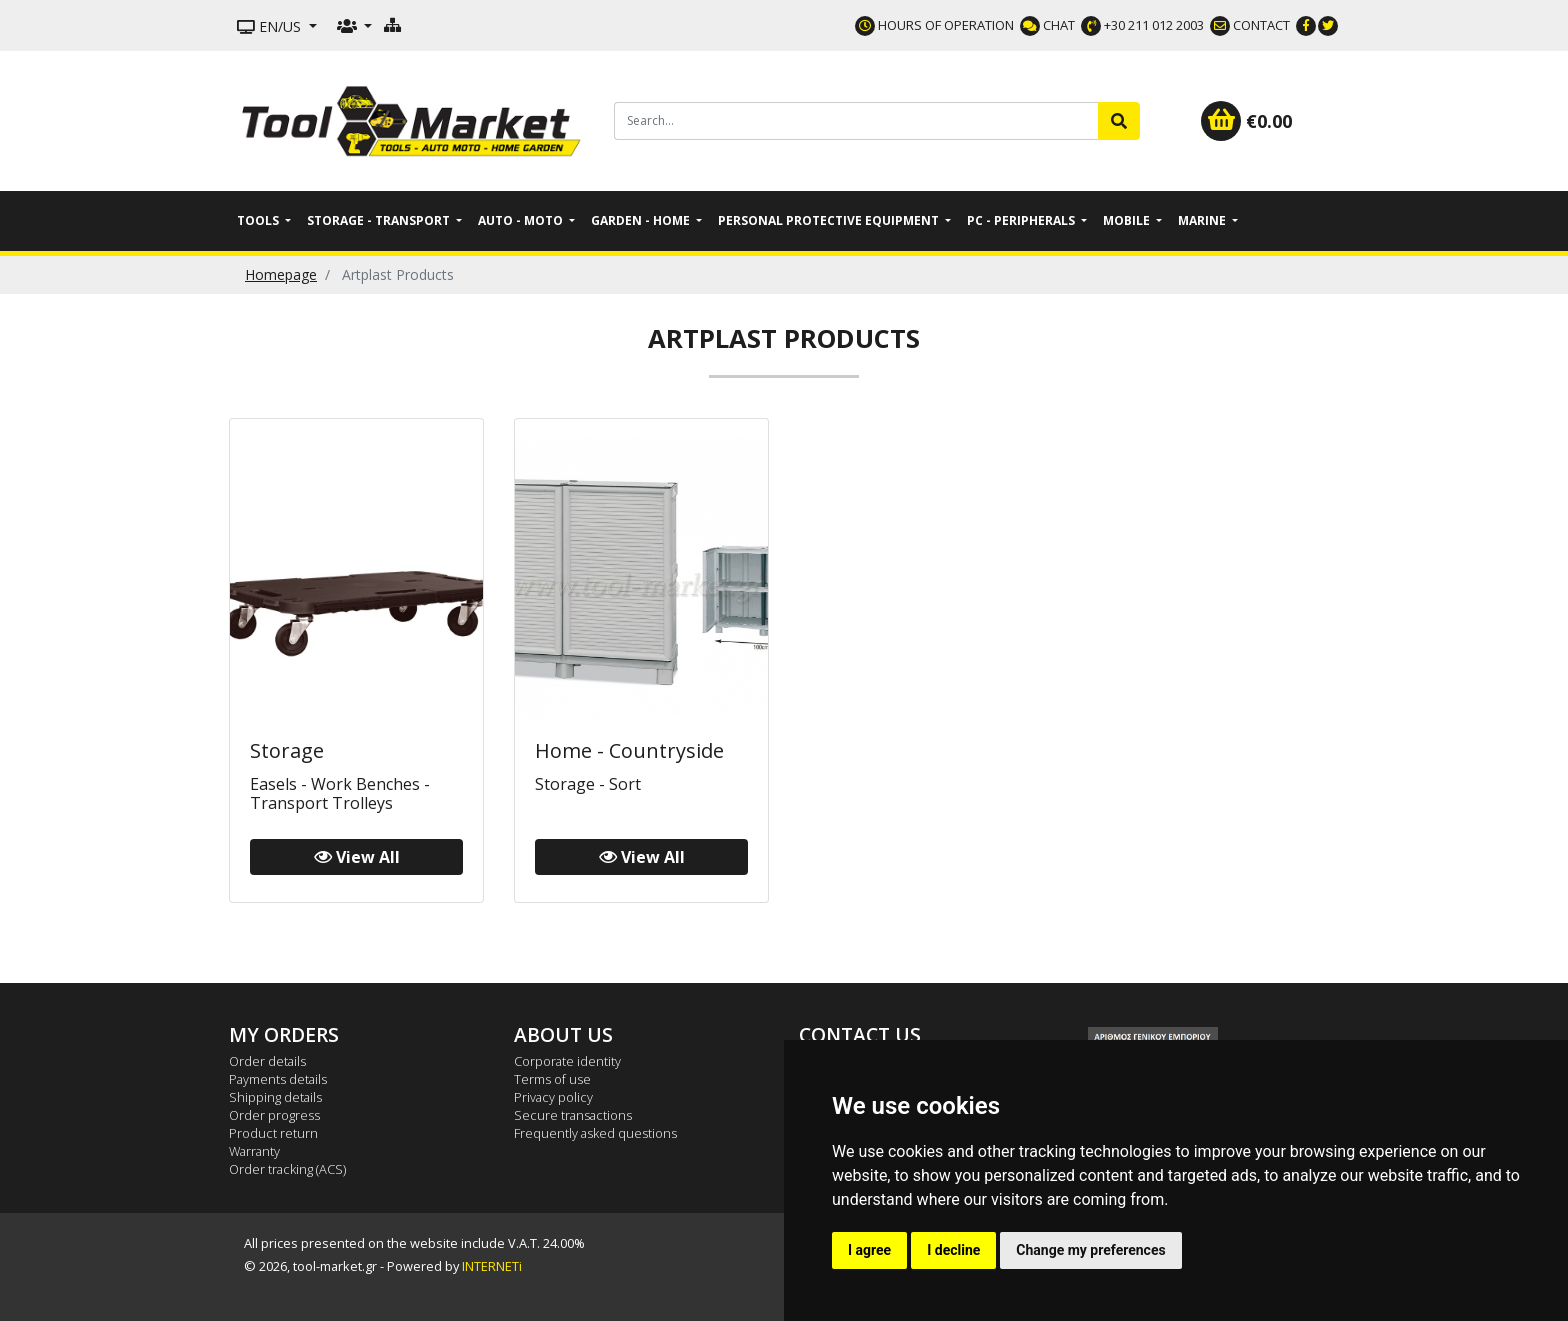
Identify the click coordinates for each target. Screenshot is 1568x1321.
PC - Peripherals (1022, 220)
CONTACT (1250, 25)
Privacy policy (553, 1097)
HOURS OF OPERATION (934, 25)
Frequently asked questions (595, 1133)
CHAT (1047, 25)
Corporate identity (567, 1061)
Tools (259, 220)
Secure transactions (573, 1115)
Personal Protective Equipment (830, 220)
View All (357, 857)
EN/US (271, 26)
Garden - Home (642, 220)
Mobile (1128, 220)
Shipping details (275, 1097)
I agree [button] (869, 1250)
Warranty (254, 1151)
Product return (273, 1133)
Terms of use (552, 1079)
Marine (1203, 220)
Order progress (274, 1115)
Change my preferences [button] (1090, 1250)
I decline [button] (953, 1250)
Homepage (281, 274)
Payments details (278, 1079)
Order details (267, 1061)
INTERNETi (492, 1266)
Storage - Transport (380, 220)
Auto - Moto (522, 220)
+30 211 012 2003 (1142, 25)
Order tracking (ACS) (287, 1169)
